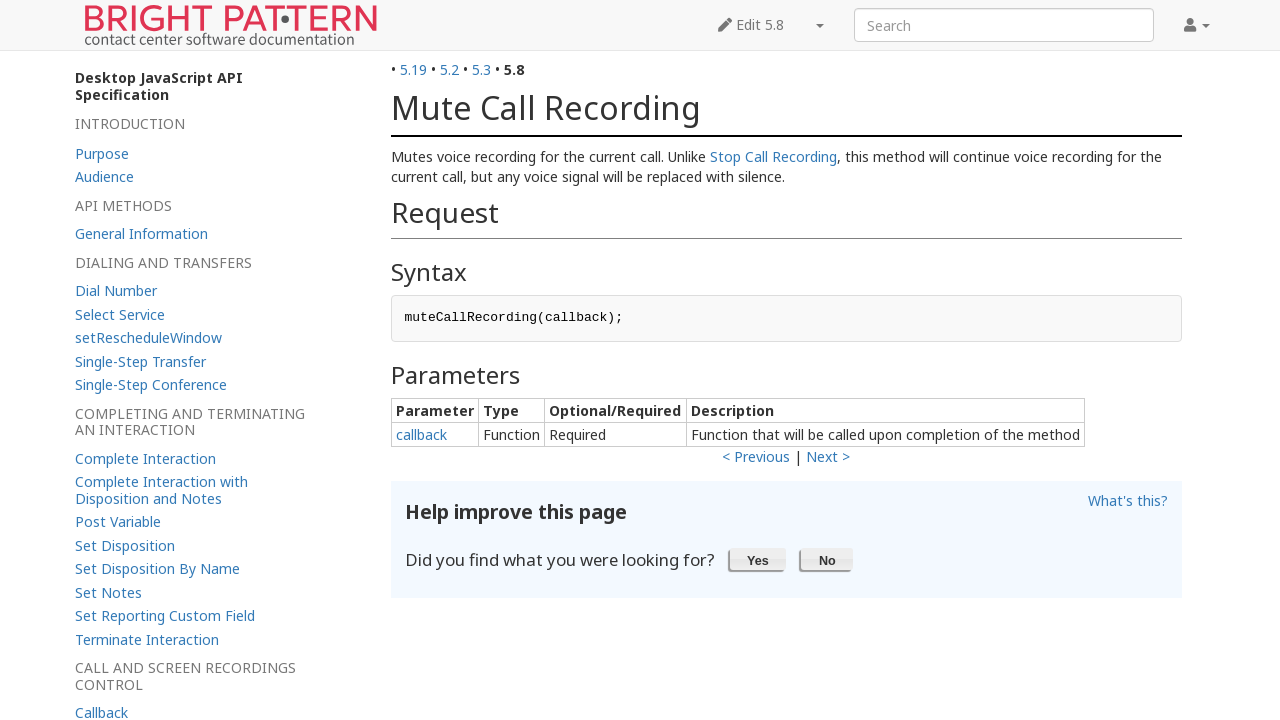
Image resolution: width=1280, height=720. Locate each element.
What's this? (1128, 500)
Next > (828, 456)
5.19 (413, 69)
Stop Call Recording (773, 156)
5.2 (449, 69)
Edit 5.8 (751, 24)
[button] (758, 559)
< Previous (756, 456)
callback (421, 434)
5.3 (481, 69)
